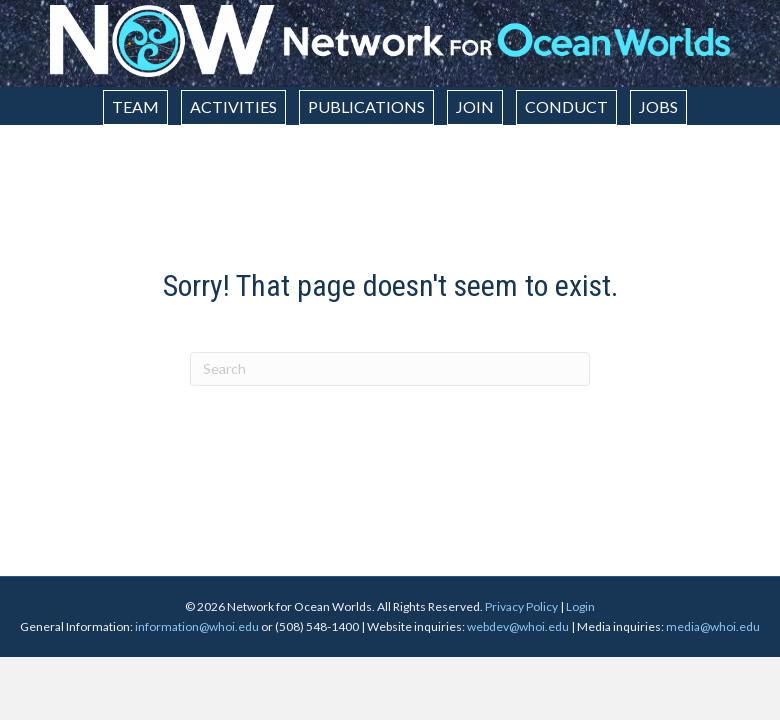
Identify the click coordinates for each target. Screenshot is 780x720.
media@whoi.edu (713, 626)
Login (580, 606)
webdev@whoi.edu (518, 626)
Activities (233, 106)
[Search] (390, 369)
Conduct (566, 106)
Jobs (658, 106)
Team (135, 106)
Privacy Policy (521, 606)
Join (475, 106)
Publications (366, 106)
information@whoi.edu (197, 626)
